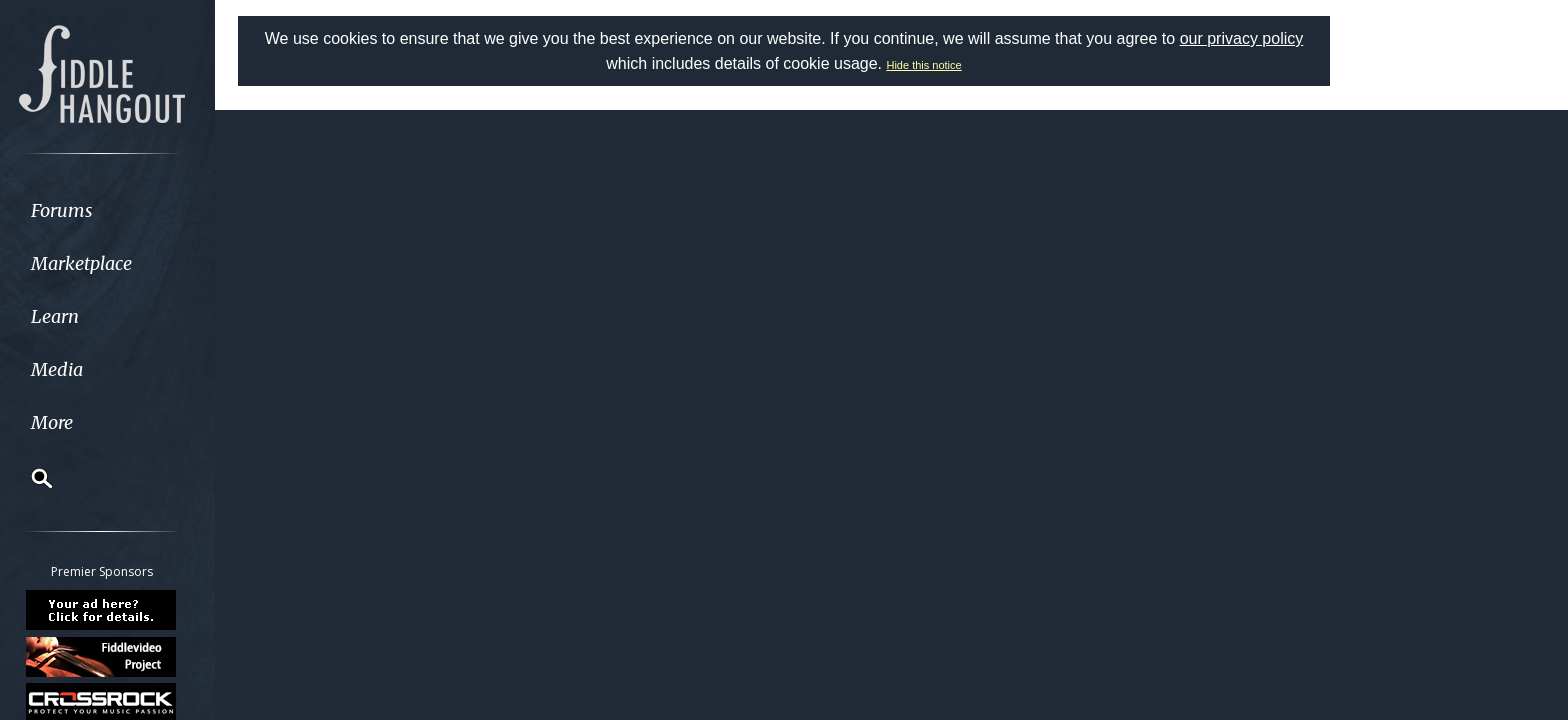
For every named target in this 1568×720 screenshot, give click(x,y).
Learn (66, 316)
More (63, 422)
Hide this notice (923, 65)
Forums (73, 210)
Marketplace (92, 263)
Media (68, 369)
